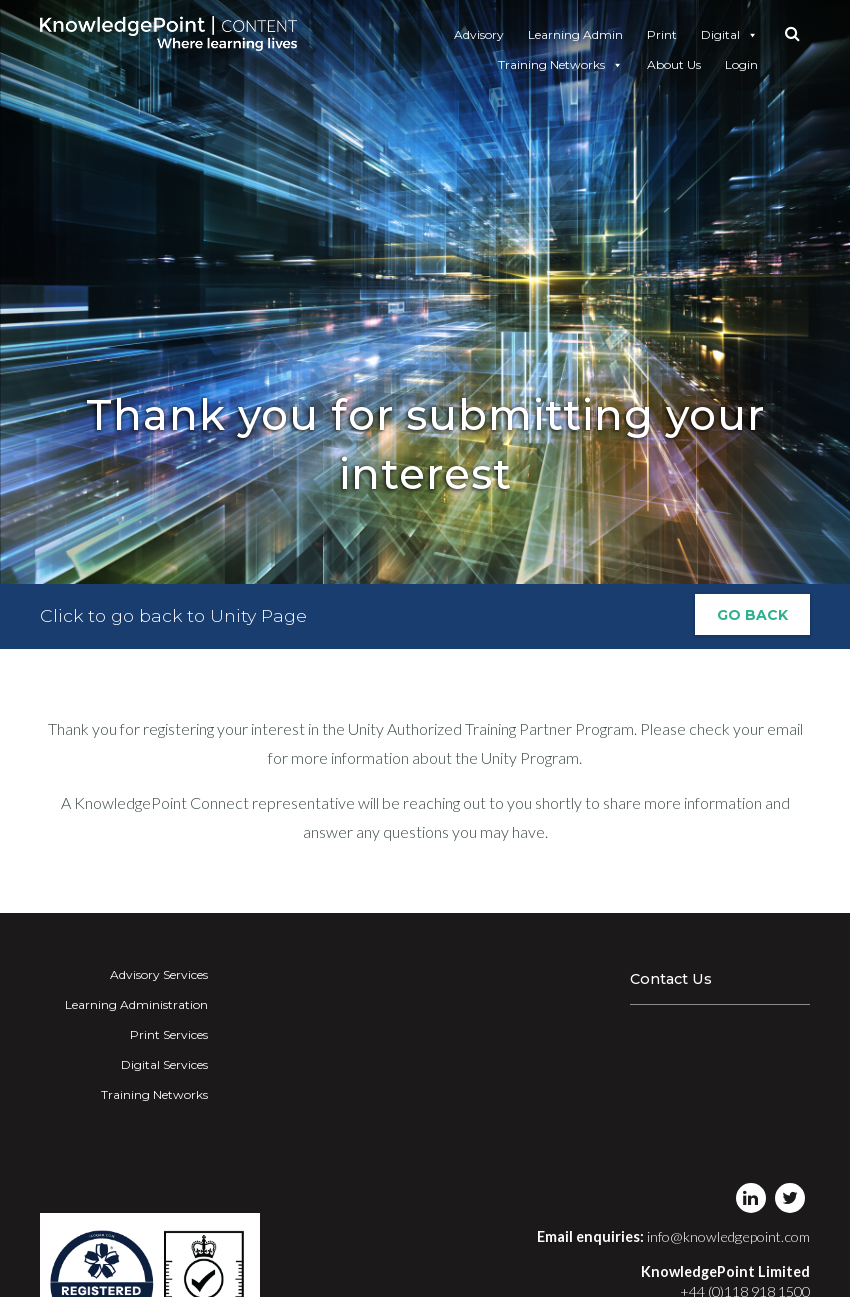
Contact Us (671, 979)
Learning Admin (575, 34)
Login (741, 64)
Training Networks (560, 65)
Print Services (169, 1034)
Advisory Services (159, 974)
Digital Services (164, 1064)
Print (662, 34)
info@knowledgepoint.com (728, 1236)
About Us (674, 64)
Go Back (752, 617)
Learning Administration (136, 1004)
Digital (729, 35)
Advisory (479, 34)
